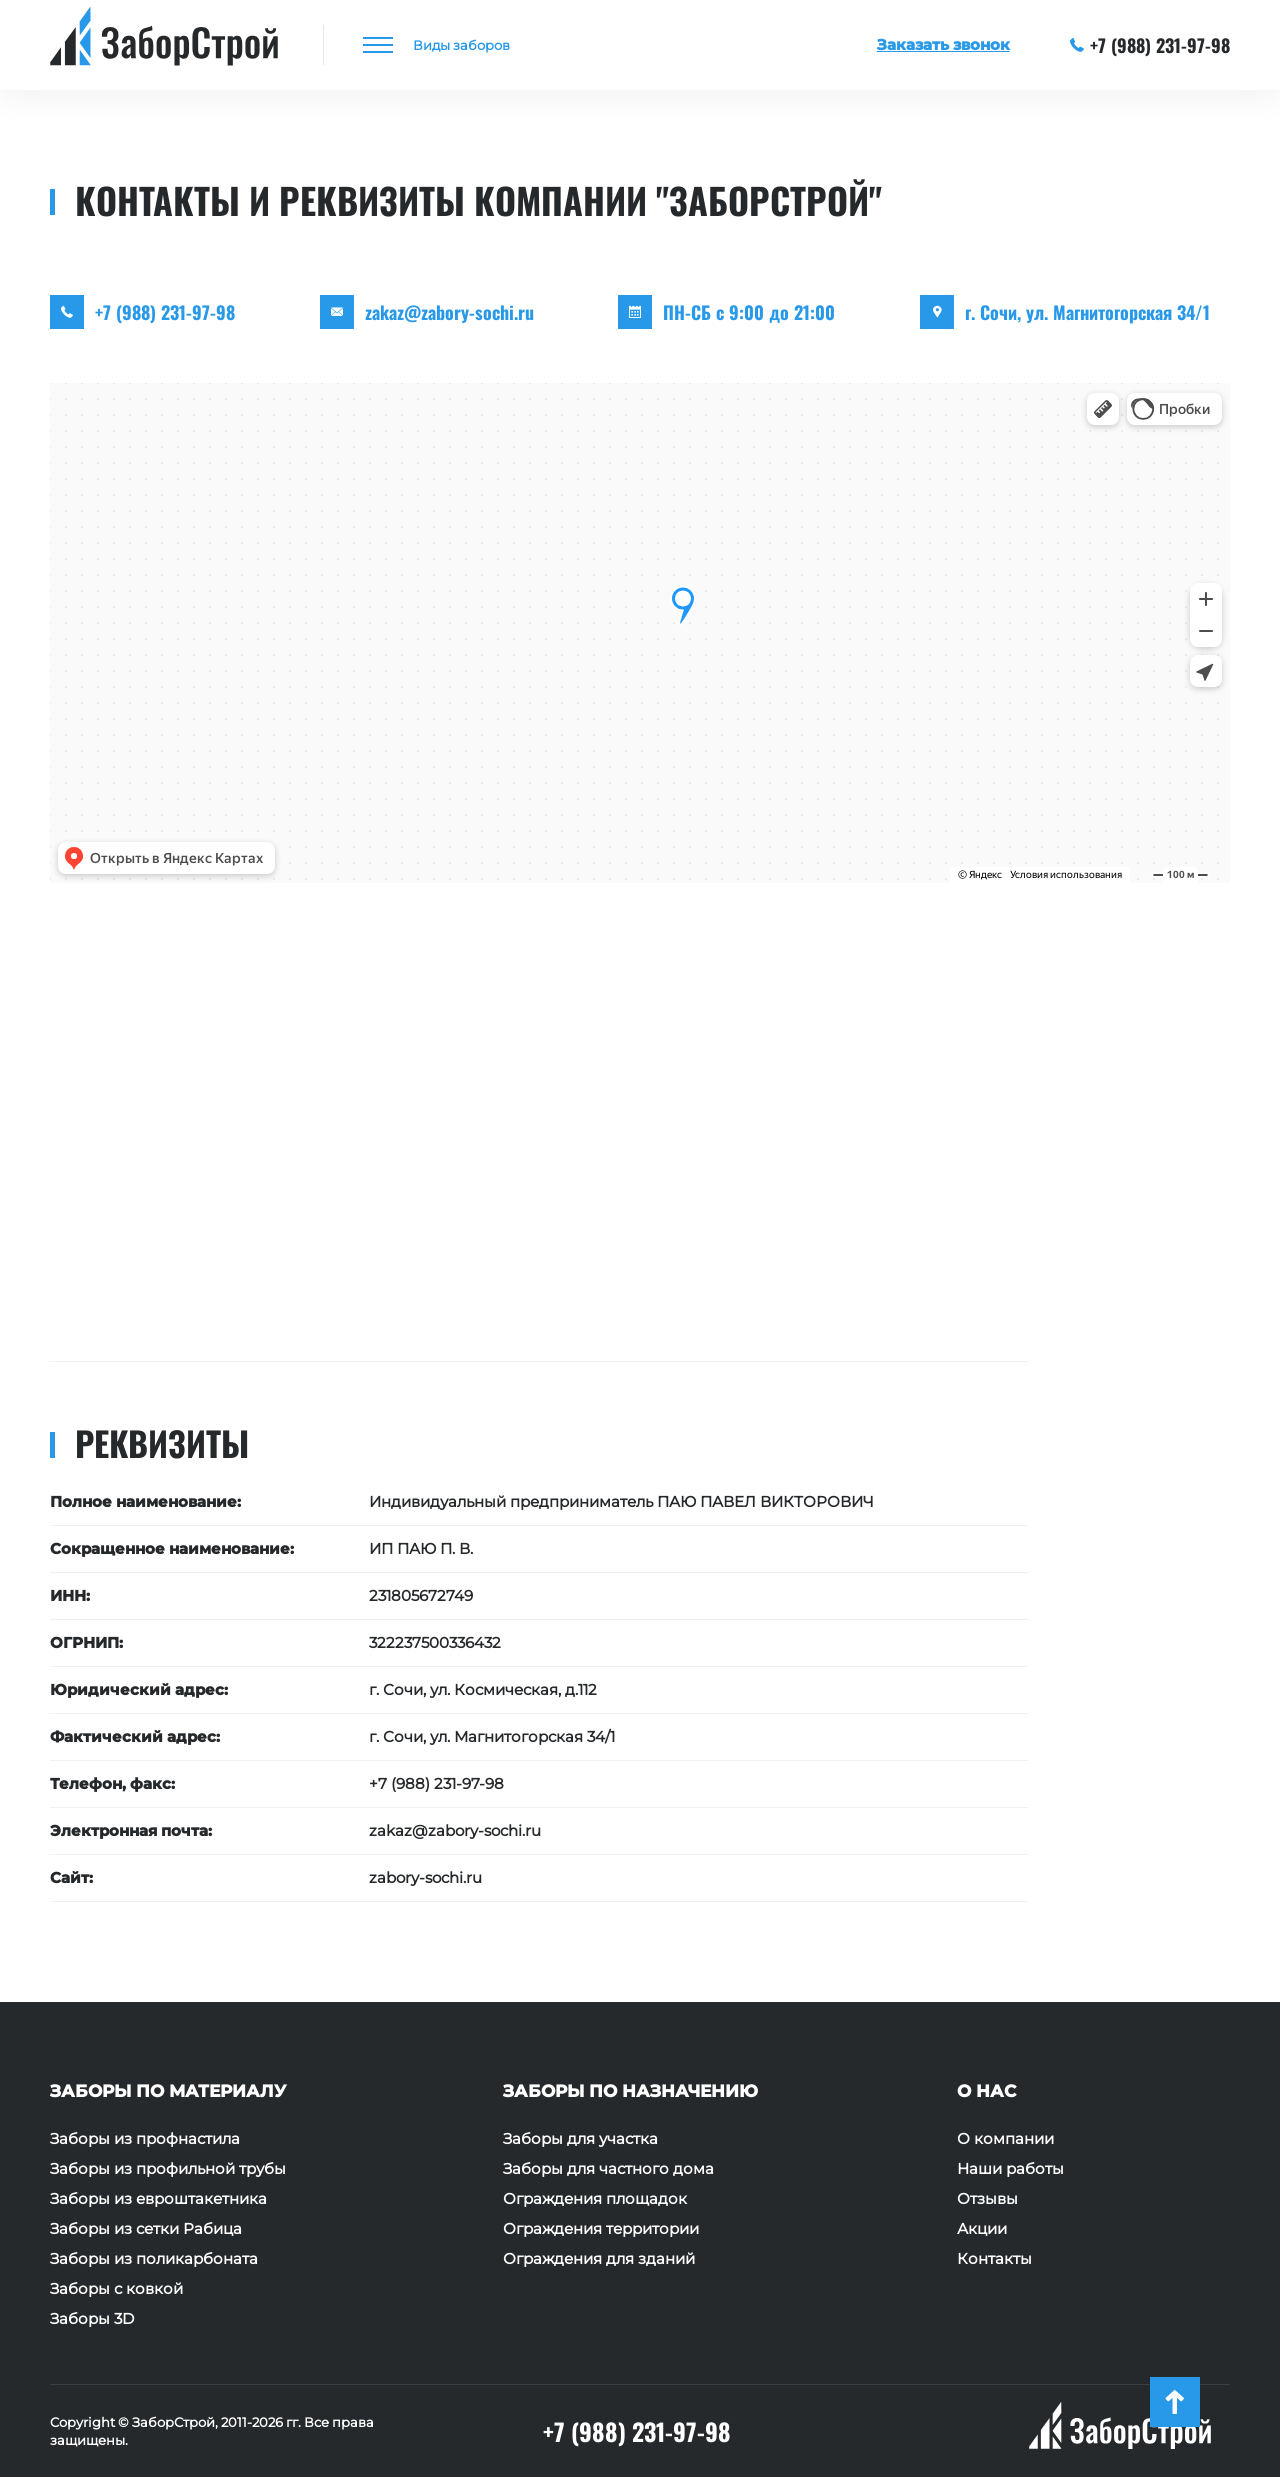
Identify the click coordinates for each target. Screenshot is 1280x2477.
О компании (1005, 2139)
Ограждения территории (601, 2229)
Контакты (994, 2259)
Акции (982, 2229)
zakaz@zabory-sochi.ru (449, 312)
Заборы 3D (92, 2319)
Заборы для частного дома (608, 2169)
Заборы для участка (580, 2139)
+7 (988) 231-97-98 (1150, 45)
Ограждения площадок (595, 2199)
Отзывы (987, 2199)
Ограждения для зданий (599, 2259)
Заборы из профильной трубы (168, 2169)
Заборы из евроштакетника (158, 2199)
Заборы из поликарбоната (154, 2259)
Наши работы (1010, 2169)
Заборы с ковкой (116, 2289)
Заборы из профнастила (145, 2139)
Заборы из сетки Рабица (146, 2229)
